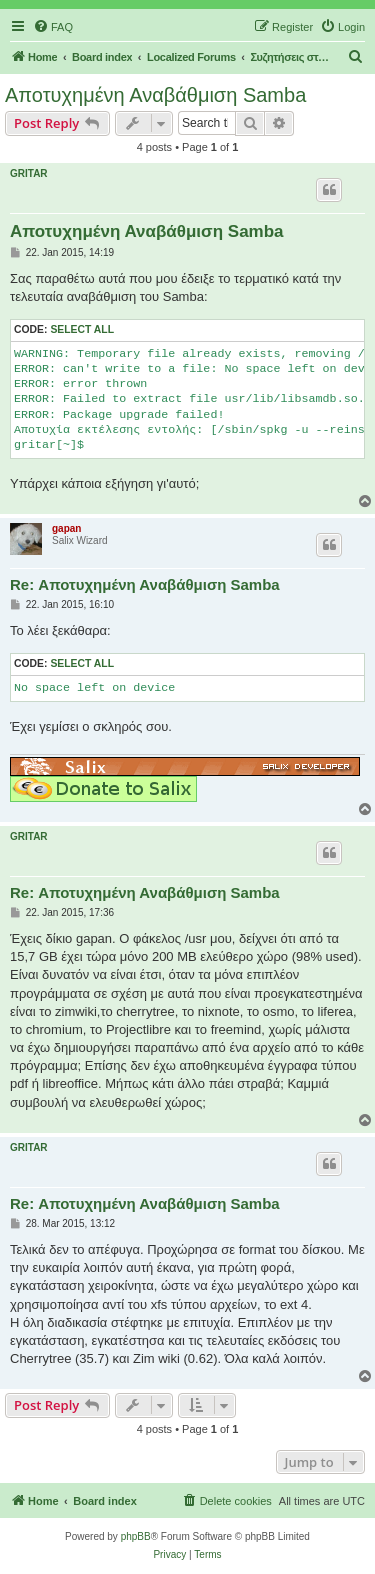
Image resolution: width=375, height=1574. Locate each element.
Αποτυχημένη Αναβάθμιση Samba (155, 95)
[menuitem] (53, 27)
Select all (82, 329)
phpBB (136, 1536)
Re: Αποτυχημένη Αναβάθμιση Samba (145, 584)
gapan (66, 528)
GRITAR (29, 173)
